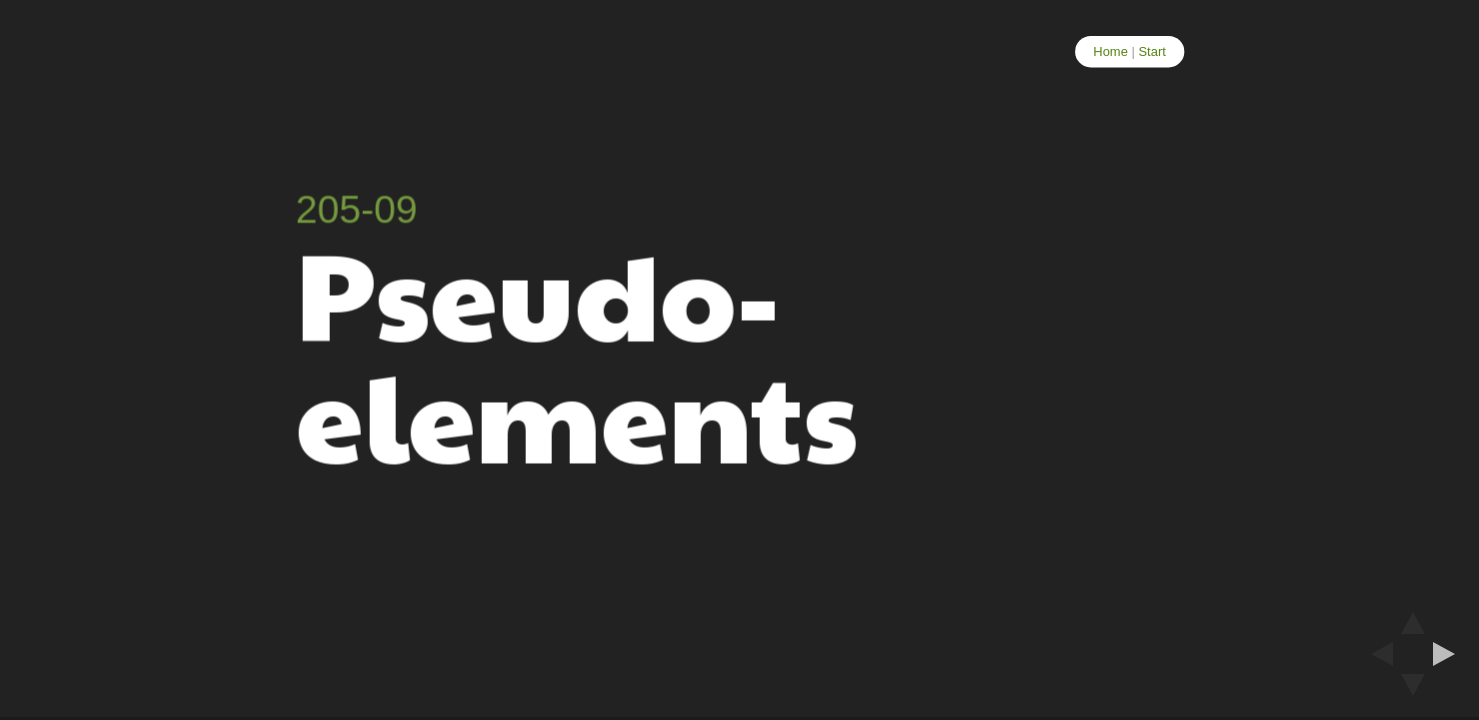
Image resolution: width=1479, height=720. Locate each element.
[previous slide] (1376, 654)
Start (1151, 51)
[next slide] (1450, 654)
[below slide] (1413, 691)
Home (1110, 51)
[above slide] (1413, 617)
